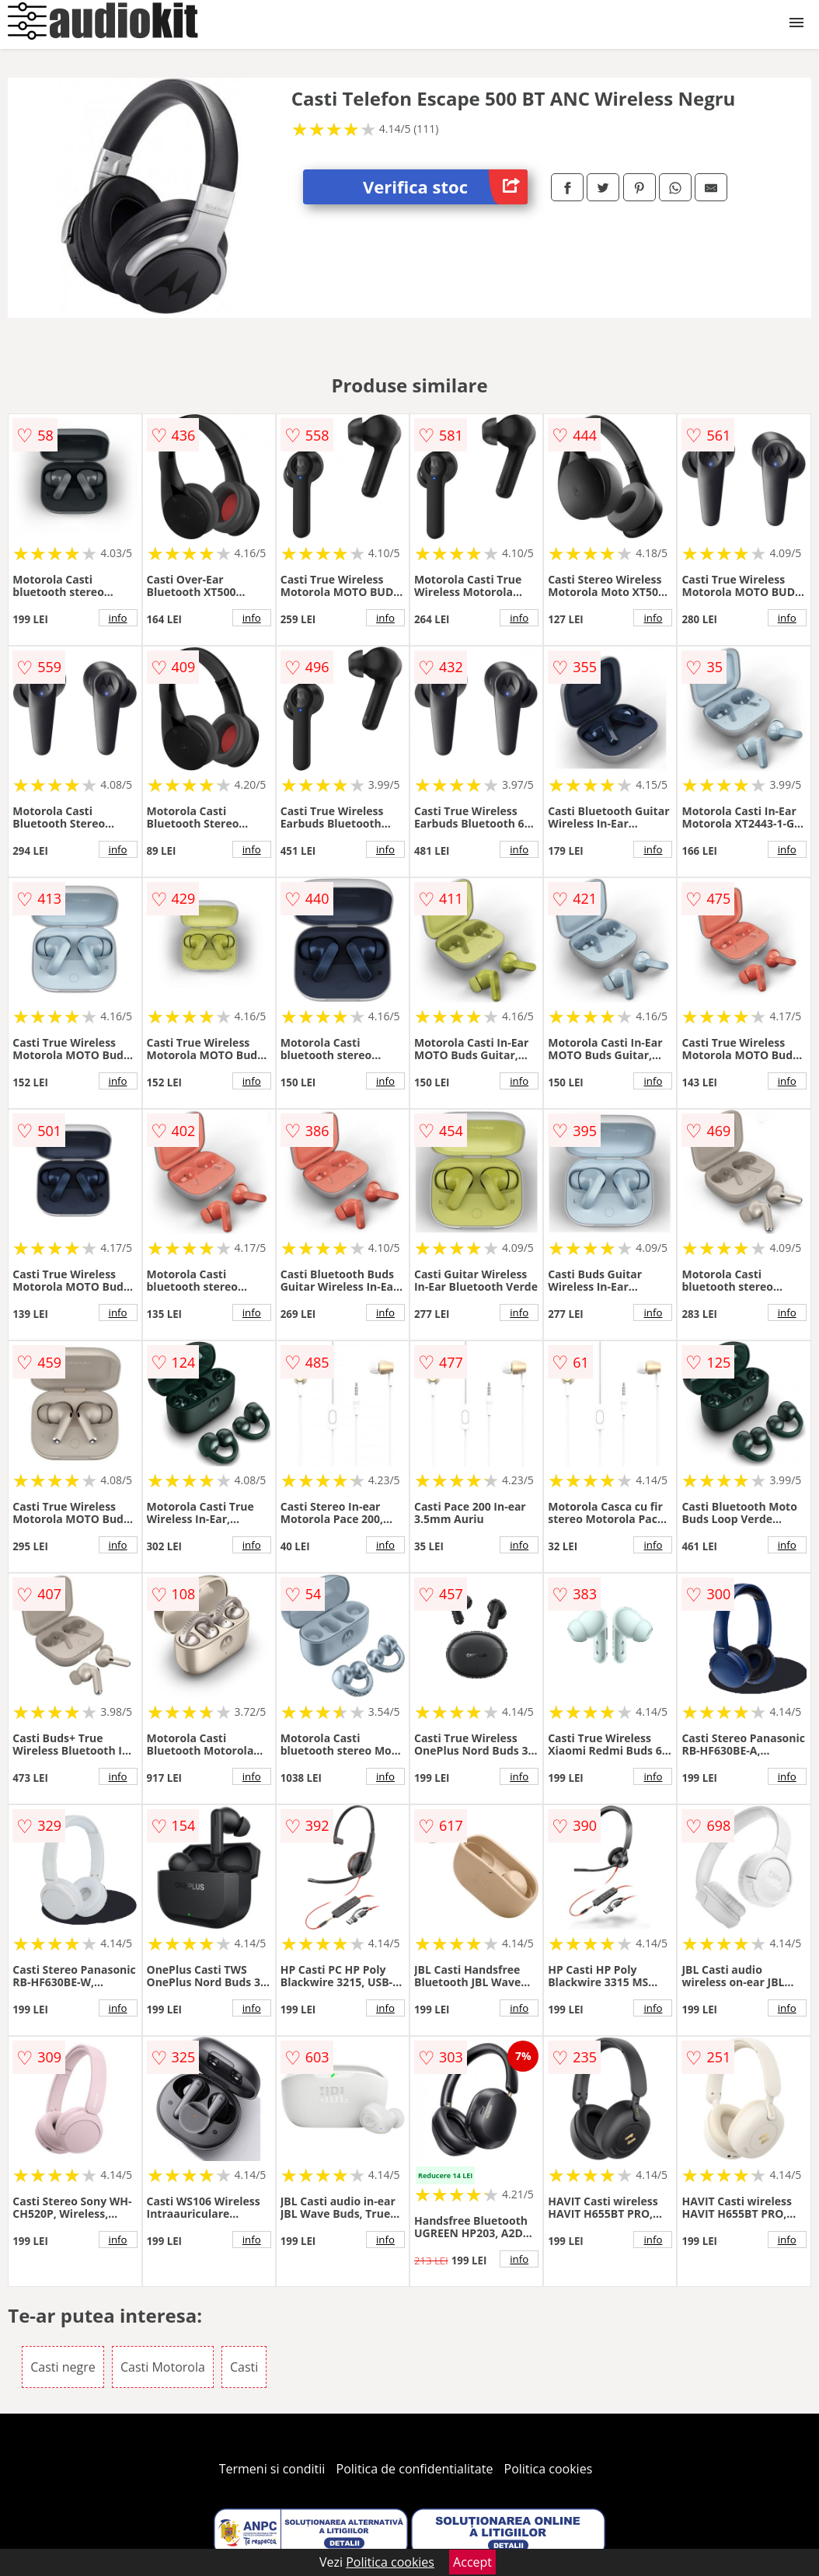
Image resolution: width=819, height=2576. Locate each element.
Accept (472, 2562)
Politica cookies (548, 2468)
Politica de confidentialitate (414, 2468)
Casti (244, 2367)
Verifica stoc (445, 186)
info (118, 618)
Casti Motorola (162, 2367)
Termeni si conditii (272, 2468)
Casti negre (63, 2367)
